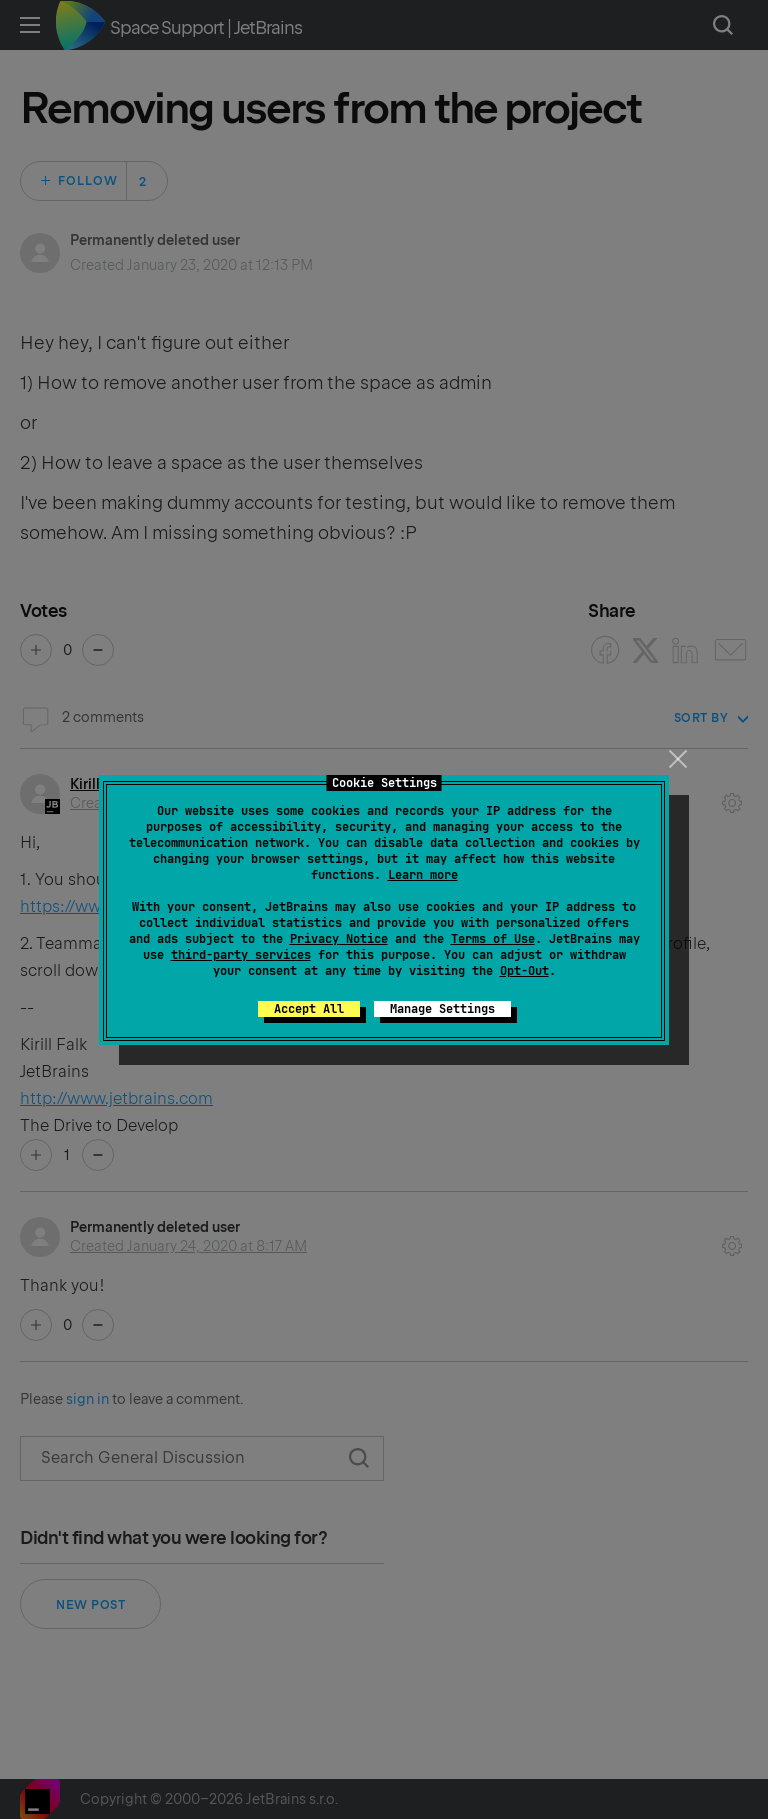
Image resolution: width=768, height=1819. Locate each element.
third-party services (241, 955)
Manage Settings (442, 1009)
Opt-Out (524, 971)
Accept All (309, 1009)
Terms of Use (493, 939)
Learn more (423, 875)
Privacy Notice (339, 939)
